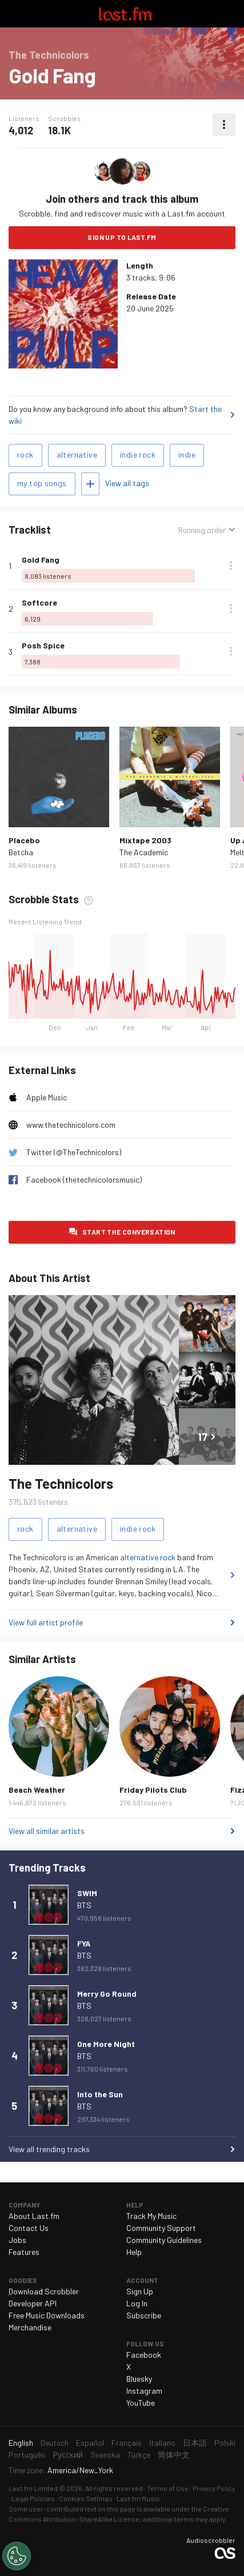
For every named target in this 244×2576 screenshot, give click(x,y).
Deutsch (55, 2442)
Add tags (90, 483)
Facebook (143, 2354)
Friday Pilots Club (153, 1789)
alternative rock (147, 1557)
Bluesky (139, 2378)
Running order (202, 530)
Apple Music (46, 1097)
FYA (83, 1943)
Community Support (161, 2228)
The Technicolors (61, 1483)
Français (126, 2442)
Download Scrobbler (44, 2291)
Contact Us (29, 2228)
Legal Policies (33, 2498)
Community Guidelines (164, 2240)
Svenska (105, 2454)
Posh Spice (43, 645)
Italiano (162, 2442)
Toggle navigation (13, 13)
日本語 (195, 2442)
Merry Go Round (107, 1993)
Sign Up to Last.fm (121, 237)
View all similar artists (47, 1831)
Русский (68, 2454)
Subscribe (143, 2315)
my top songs (42, 483)
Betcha (21, 852)
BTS (84, 1905)
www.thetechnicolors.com (70, 1124)
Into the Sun (100, 2094)
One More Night (106, 2044)
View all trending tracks (49, 2149)
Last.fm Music (138, 2498)
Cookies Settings (86, 2498)
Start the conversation (128, 1232)
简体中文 (174, 2454)
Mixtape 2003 (145, 840)
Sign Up (139, 2291)
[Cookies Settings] (16, 2556)
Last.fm (125, 13)
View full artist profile (46, 1622)
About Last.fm (34, 2216)
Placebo (24, 840)
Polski (224, 2442)
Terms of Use (168, 2488)
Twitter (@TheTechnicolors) (73, 1152)
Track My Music (151, 2216)
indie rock (137, 454)
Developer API (33, 2303)
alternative (77, 454)
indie (186, 454)
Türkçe (138, 2454)
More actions (224, 124)
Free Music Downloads (47, 2315)
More (231, 565)
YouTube (140, 2402)
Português (27, 2454)
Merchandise (30, 2327)
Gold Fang (40, 559)
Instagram (144, 2390)
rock (25, 454)
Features (24, 2252)
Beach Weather (37, 1789)
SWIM (87, 1893)
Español (90, 2442)
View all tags (127, 483)
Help (134, 2252)
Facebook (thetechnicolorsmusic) (84, 1179)
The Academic (143, 852)
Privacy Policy (214, 2488)
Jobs (17, 2240)
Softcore (39, 602)
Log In (136, 2303)
